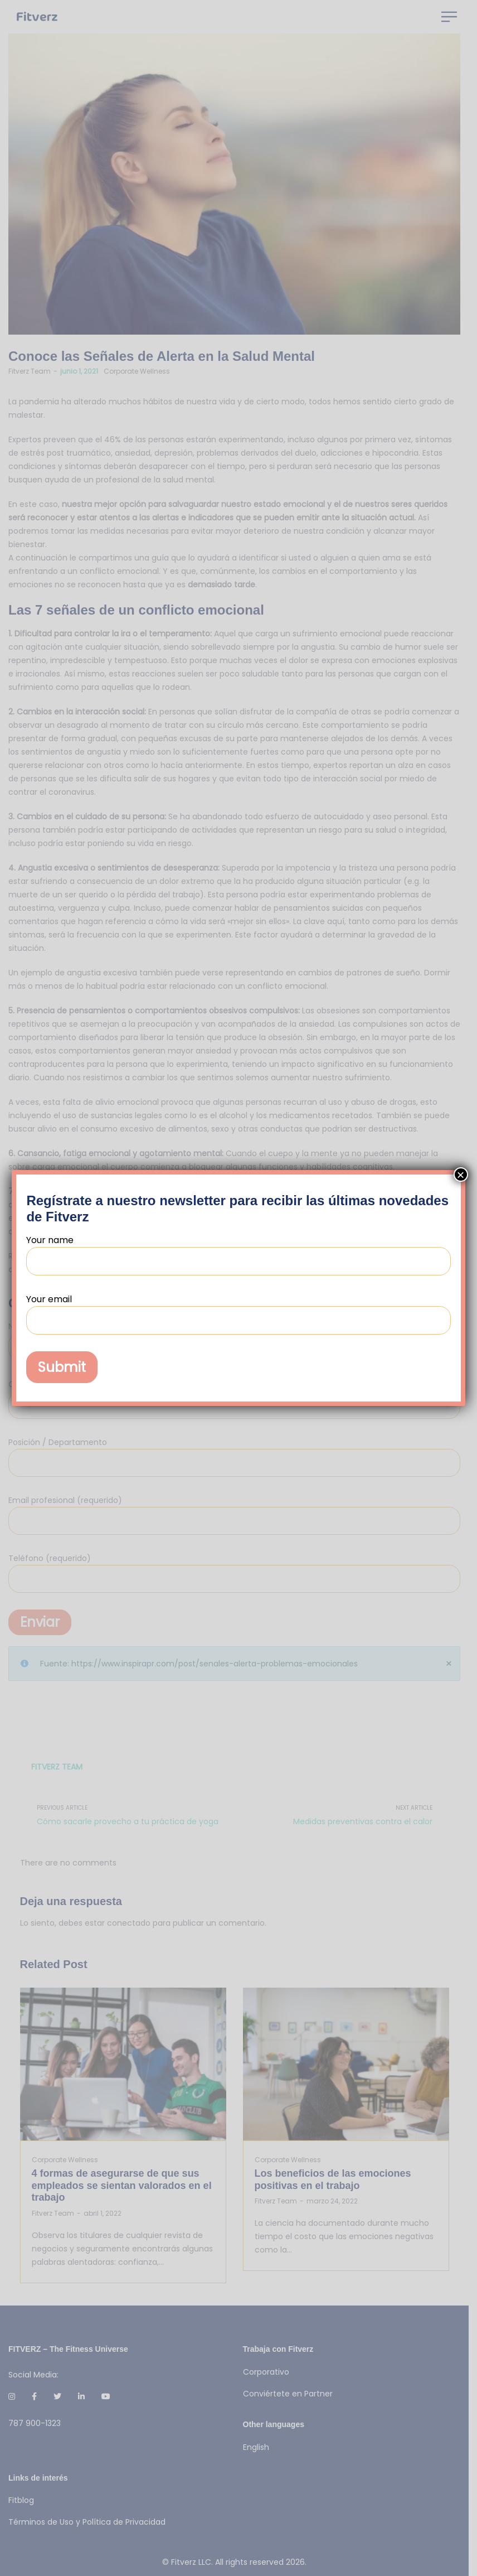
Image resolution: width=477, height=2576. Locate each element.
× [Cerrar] (461, 1174)
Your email (238, 1314)
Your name (238, 1254)
